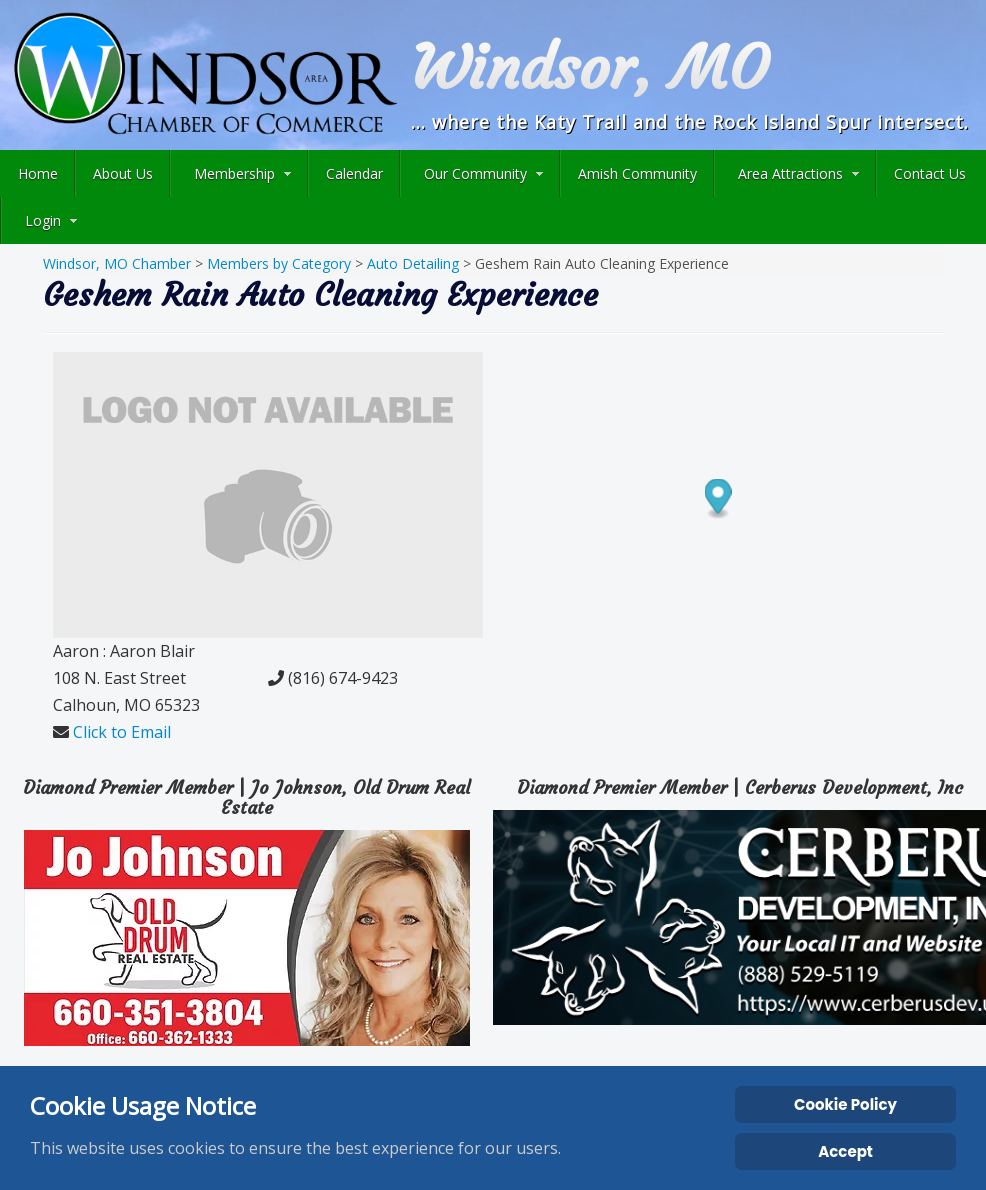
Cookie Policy (845, 1104)
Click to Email (122, 732)
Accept (845, 1151)
